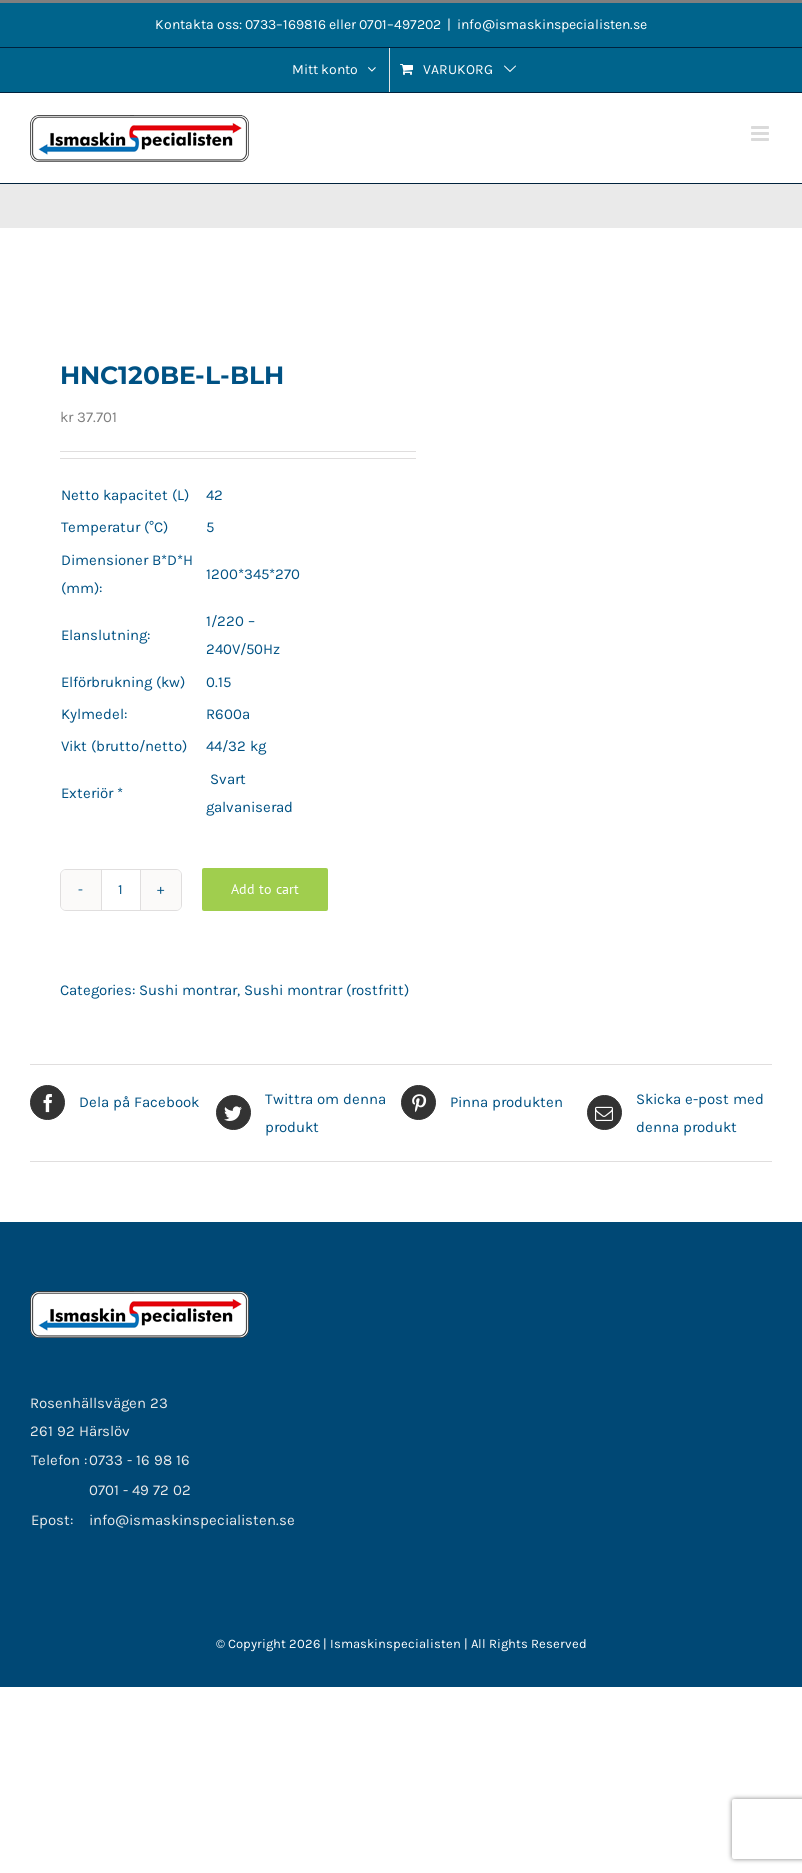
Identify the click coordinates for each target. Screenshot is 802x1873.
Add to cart (265, 889)
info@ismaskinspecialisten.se (552, 24)
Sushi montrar (188, 990)
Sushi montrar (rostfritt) (326, 990)
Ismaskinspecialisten (397, 1643)
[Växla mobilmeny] (761, 133)
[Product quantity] (121, 890)
